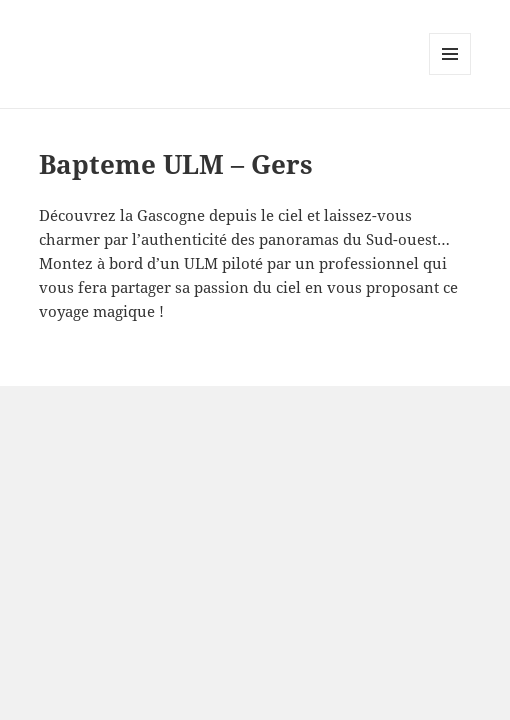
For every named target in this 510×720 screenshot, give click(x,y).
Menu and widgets (450, 74)
